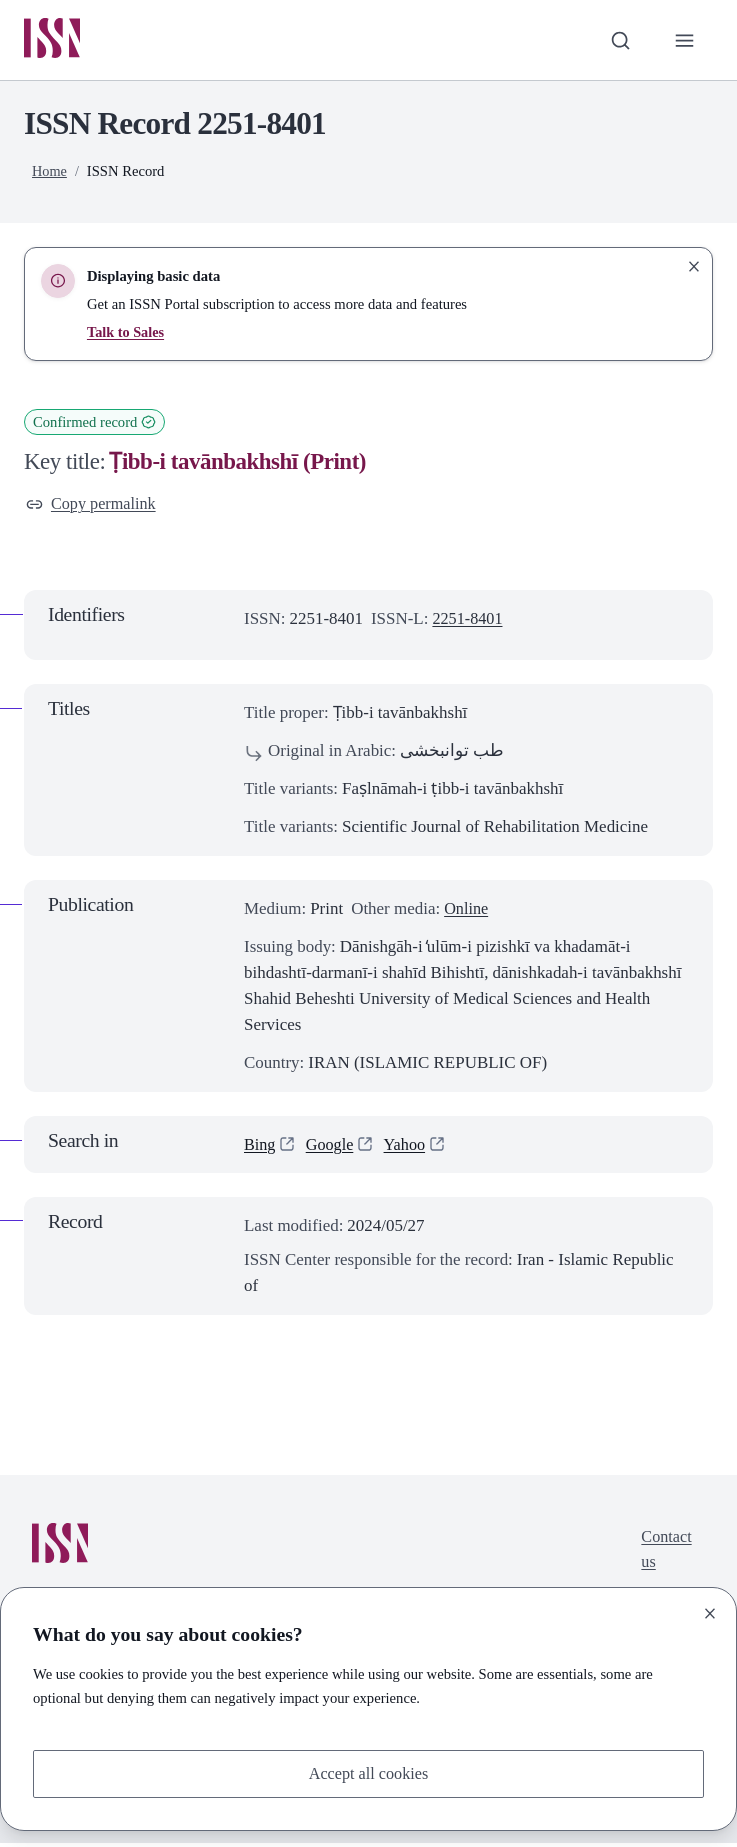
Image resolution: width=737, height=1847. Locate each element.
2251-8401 (468, 622)
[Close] (710, 1612)
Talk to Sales (126, 334)
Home (50, 173)
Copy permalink (93, 506)
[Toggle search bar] (618, 41)
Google (332, 1147)
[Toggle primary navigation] (684, 41)
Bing (260, 1147)
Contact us (665, 1553)
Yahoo (409, 1147)
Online (467, 911)
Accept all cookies (368, 1772)
